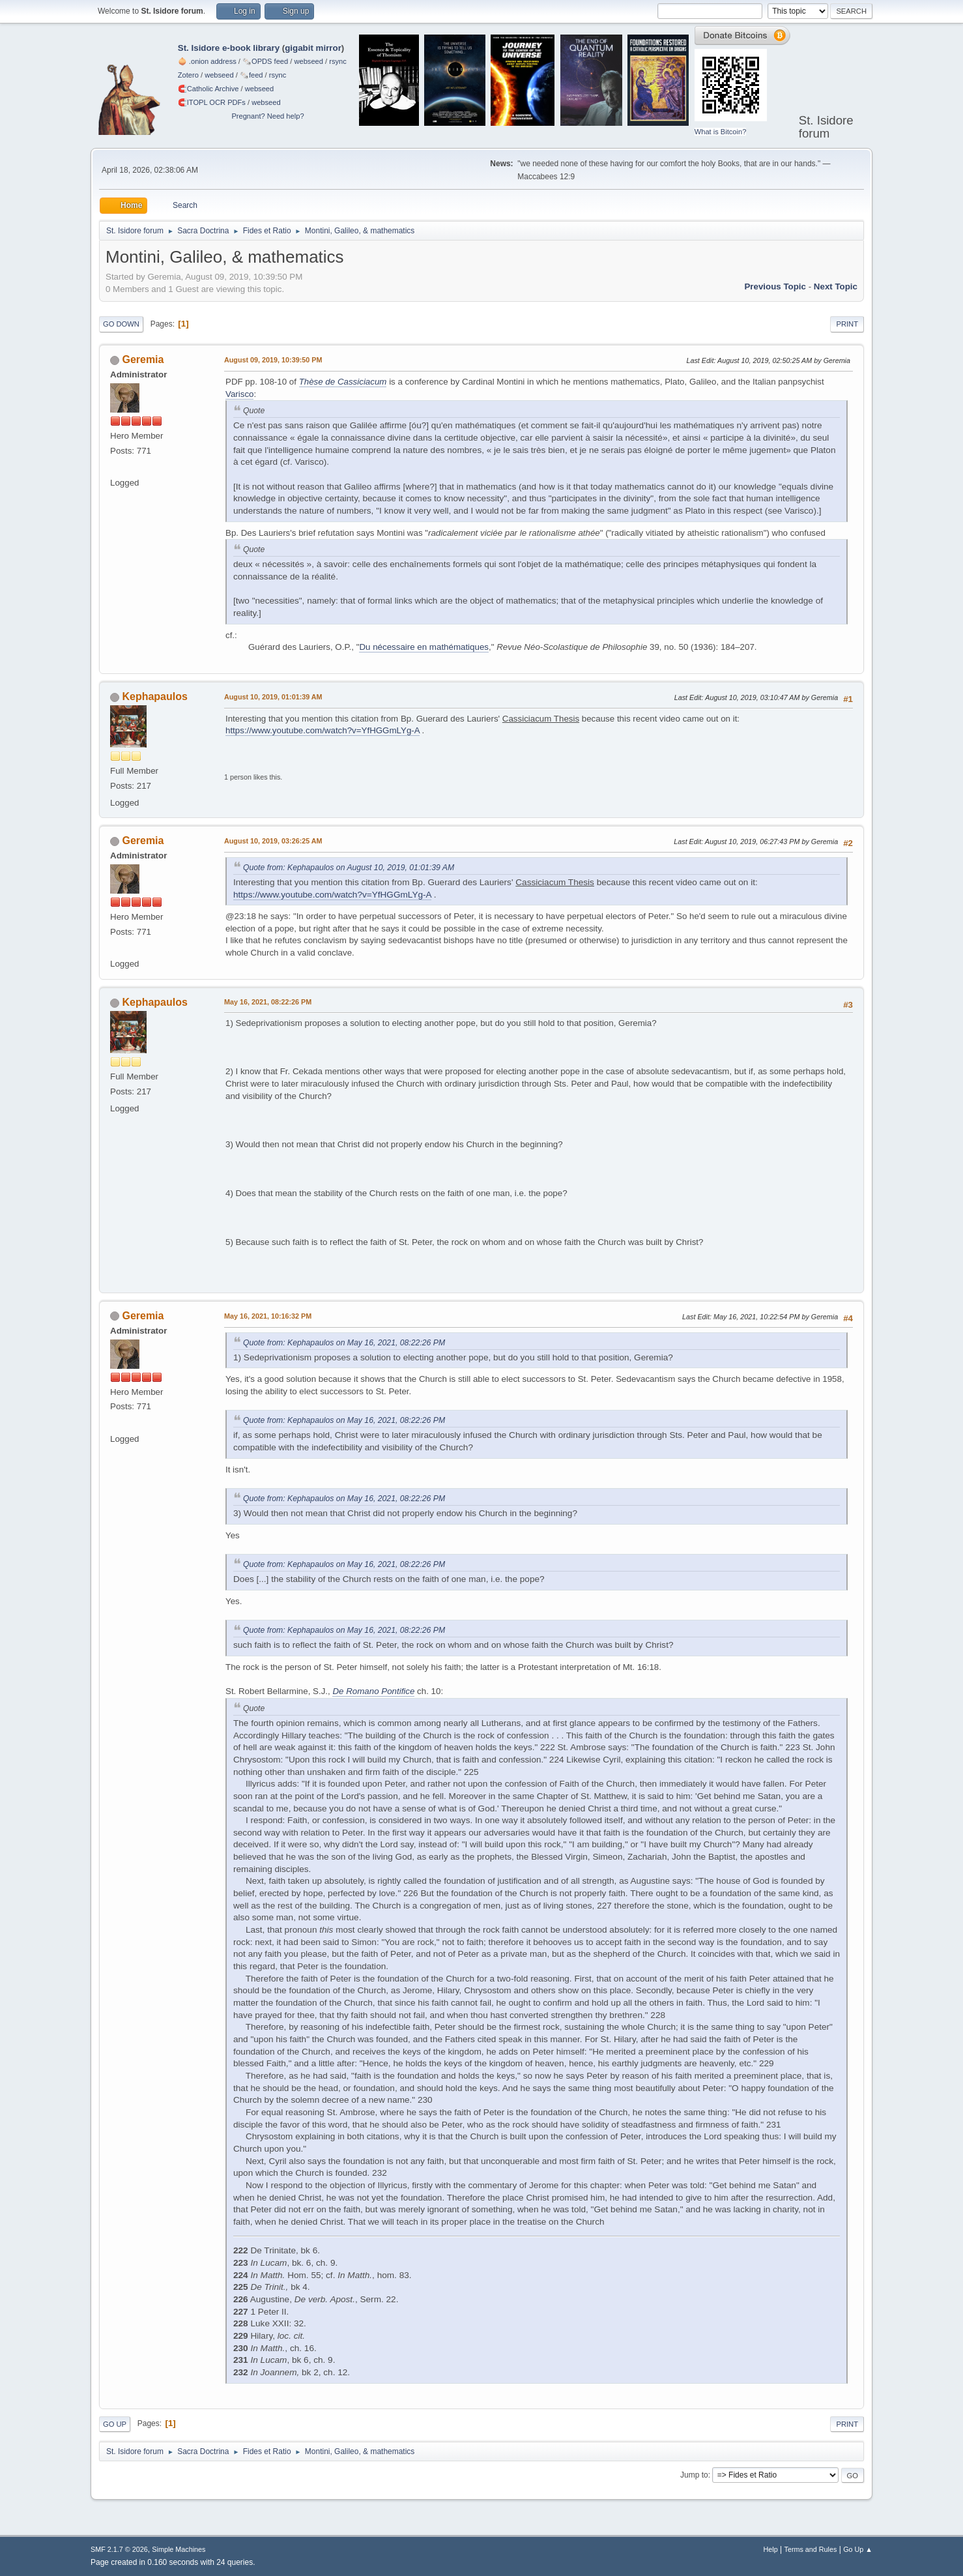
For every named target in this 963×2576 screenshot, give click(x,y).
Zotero (188, 75)
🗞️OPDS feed (265, 61)
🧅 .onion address (207, 61)
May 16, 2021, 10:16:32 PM (267, 1316)
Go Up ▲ (857, 2549)
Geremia (143, 359)
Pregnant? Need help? (267, 116)
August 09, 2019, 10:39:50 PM (273, 360)
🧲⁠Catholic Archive (208, 89)
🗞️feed (251, 75)
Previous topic (775, 286)
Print (847, 324)
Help (771, 2549)
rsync (338, 61)
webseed (308, 61)
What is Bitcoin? (721, 132)
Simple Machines (178, 2549)
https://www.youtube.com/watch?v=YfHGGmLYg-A (322, 730)
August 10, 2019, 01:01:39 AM (273, 697)
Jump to (694, 2475)
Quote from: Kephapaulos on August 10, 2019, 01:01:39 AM (348, 867)
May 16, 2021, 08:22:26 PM (267, 1002)
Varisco (239, 394)
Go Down (121, 324)
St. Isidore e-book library (229, 48)
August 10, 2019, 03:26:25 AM (273, 841)
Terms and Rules (810, 2549)
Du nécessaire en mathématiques (424, 647)
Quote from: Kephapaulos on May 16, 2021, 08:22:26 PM (344, 1342)
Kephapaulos (154, 696)
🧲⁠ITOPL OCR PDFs (212, 102)
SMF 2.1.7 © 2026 (119, 2549)
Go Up (114, 2424)
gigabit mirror (313, 48)
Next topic (835, 286)
